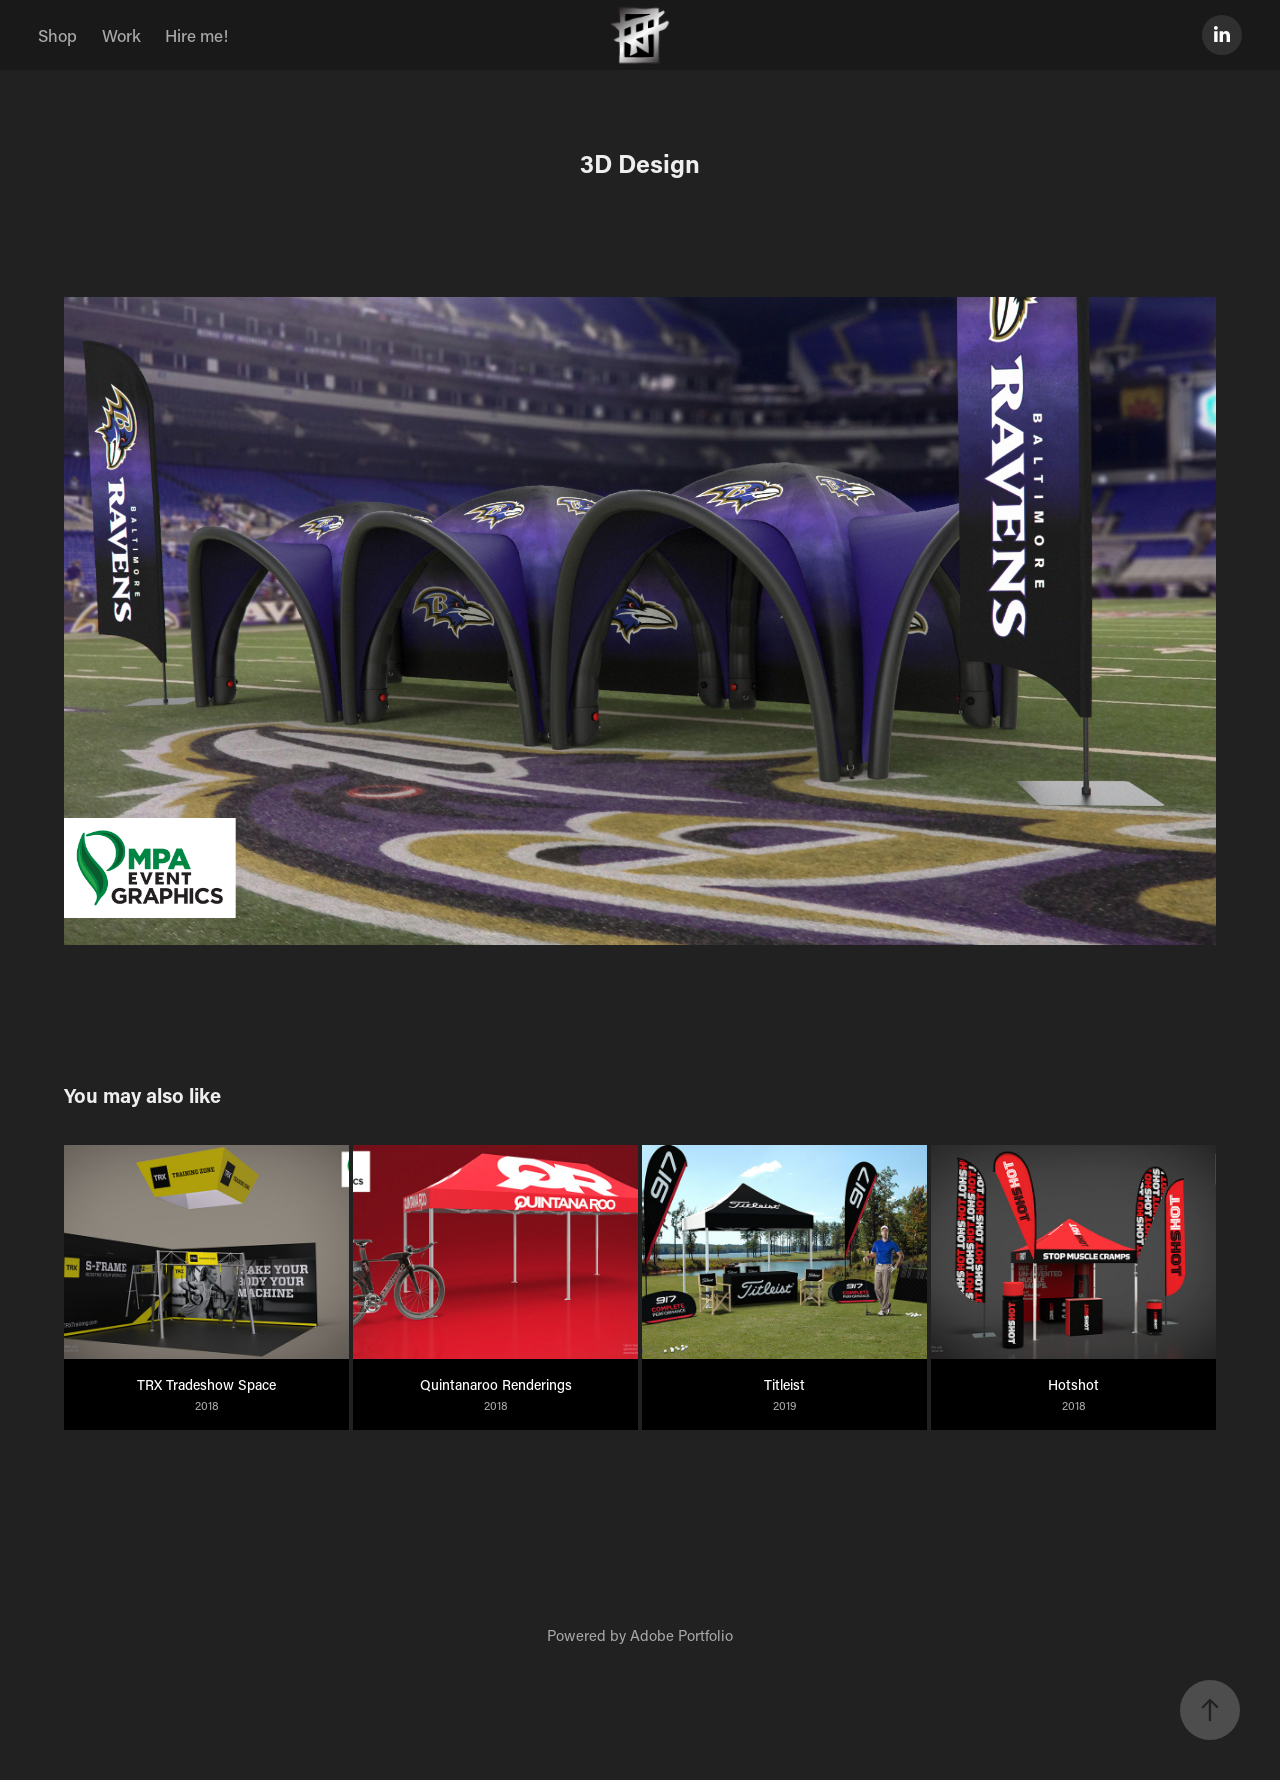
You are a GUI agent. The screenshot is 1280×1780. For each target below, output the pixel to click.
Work (121, 35)
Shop (57, 35)
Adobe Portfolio (681, 1635)
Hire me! (196, 35)
